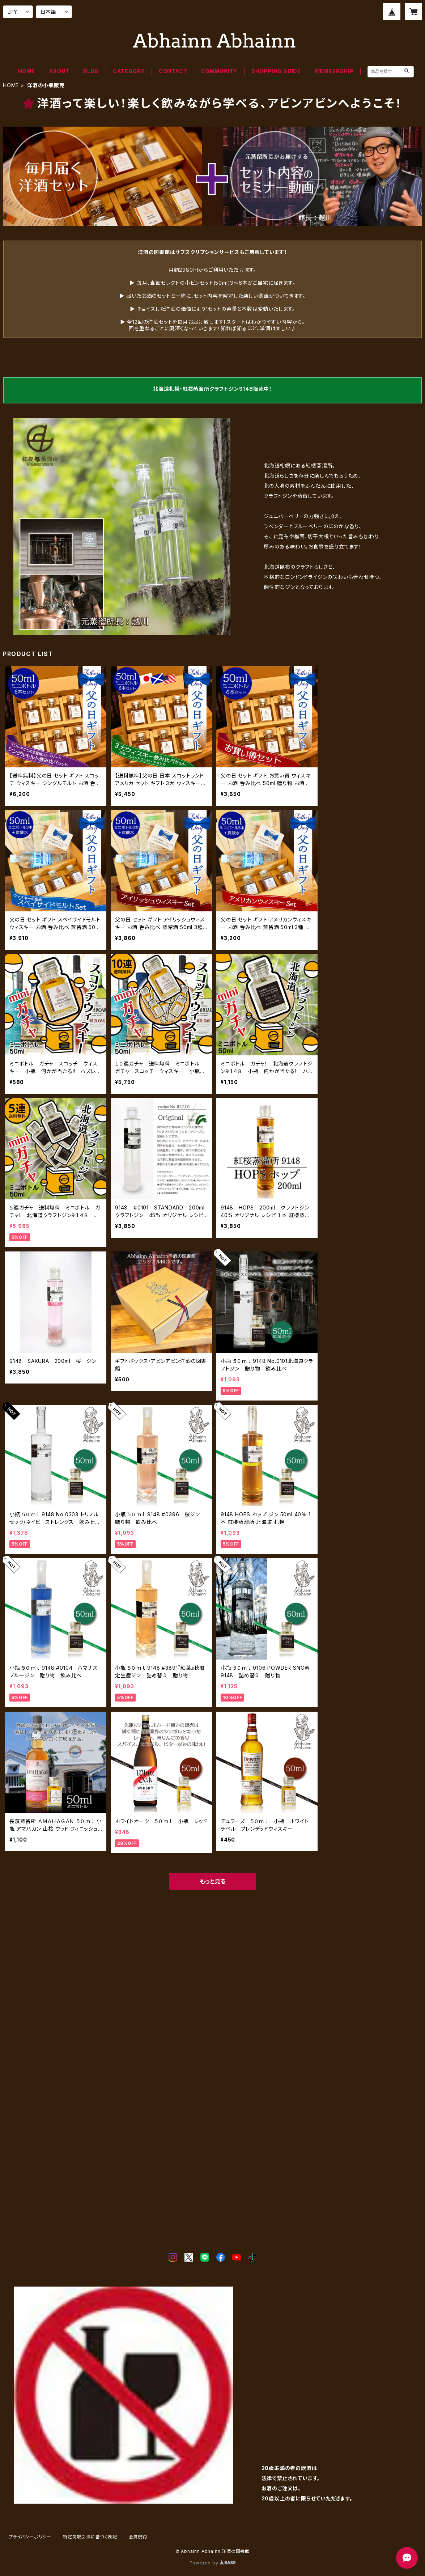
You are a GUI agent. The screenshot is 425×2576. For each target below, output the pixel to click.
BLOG (91, 71)
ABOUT (59, 71)
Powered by (213, 2563)
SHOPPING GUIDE (276, 71)
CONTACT (173, 71)
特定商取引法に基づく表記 (90, 2536)
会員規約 (138, 2536)
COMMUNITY (219, 71)
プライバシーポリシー (30, 2536)
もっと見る (213, 1881)
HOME (26, 71)
